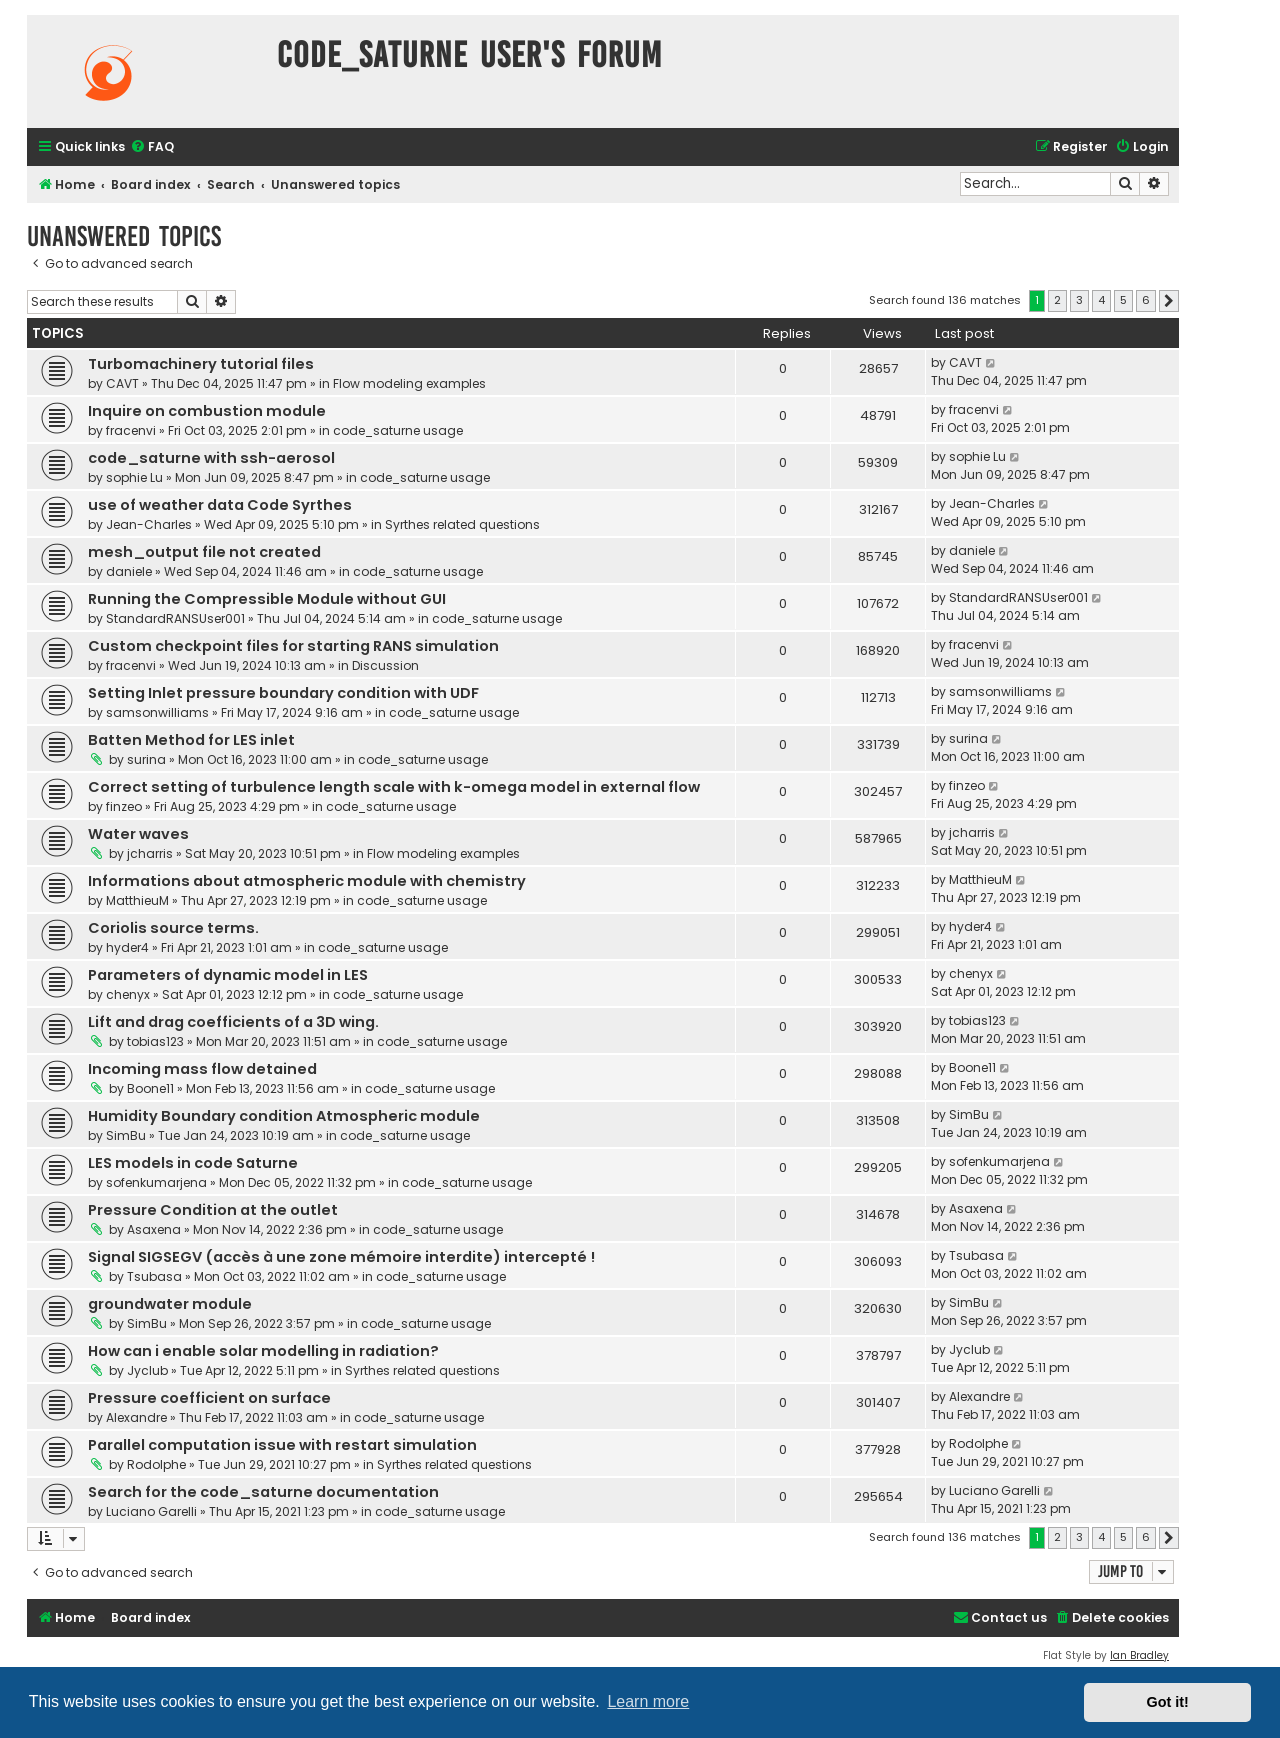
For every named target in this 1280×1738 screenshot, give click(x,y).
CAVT (122, 383)
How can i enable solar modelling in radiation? (263, 1351)
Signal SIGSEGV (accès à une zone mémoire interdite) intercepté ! (341, 1257)
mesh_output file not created (204, 552)
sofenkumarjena (156, 1182)
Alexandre (136, 1417)
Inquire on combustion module (207, 411)
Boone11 (150, 1088)
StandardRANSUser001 (175, 618)
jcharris (150, 853)
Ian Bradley (1139, 1655)
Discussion (385, 665)
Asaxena (154, 1229)
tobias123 (155, 1041)
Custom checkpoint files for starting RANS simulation (293, 646)
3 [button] (1079, 300)
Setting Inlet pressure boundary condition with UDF (283, 693)
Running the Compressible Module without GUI (267, 599)
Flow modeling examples (409, 383)
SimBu (126, 1135)
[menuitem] (152, 147)
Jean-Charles (149, 524)
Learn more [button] (648, 1701)
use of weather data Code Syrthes (220, 505)
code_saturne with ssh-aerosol (211, 458)
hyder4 (127, 947)
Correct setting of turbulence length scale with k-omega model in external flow (394, 787)
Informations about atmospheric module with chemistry (307, 881)
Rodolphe (156, 1464)
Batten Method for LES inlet (191, 740)
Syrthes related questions (462, 524)
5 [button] (1123, 300)
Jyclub (147, 1370)
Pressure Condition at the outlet (213, 1210)
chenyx (128, 994)
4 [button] (1101, 300)
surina (146, 759)
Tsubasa (154, 1276)
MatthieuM (137, 900)
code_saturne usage (398, 430)
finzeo (124, 806)
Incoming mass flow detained (202, 1069)
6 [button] (1146, 300)
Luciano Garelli (151, 1511)
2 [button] (1057, 300)
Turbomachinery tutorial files (201, 364)
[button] (1169, 301)
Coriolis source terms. (173, 928)
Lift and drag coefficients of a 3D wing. (233, 1022)
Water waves (138, 834)
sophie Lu (134, 477)
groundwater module (170, 1304)
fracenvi (131, 430)
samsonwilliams (157, 712)
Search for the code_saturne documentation (263, 1492)
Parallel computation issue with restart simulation (282, 1445)
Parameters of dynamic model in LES (228, 975)
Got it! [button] (1168, 1702)
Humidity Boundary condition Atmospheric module (284, 1116)
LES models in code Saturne (193, 1163)
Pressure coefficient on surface (209, 1398)
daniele (129, 571)
